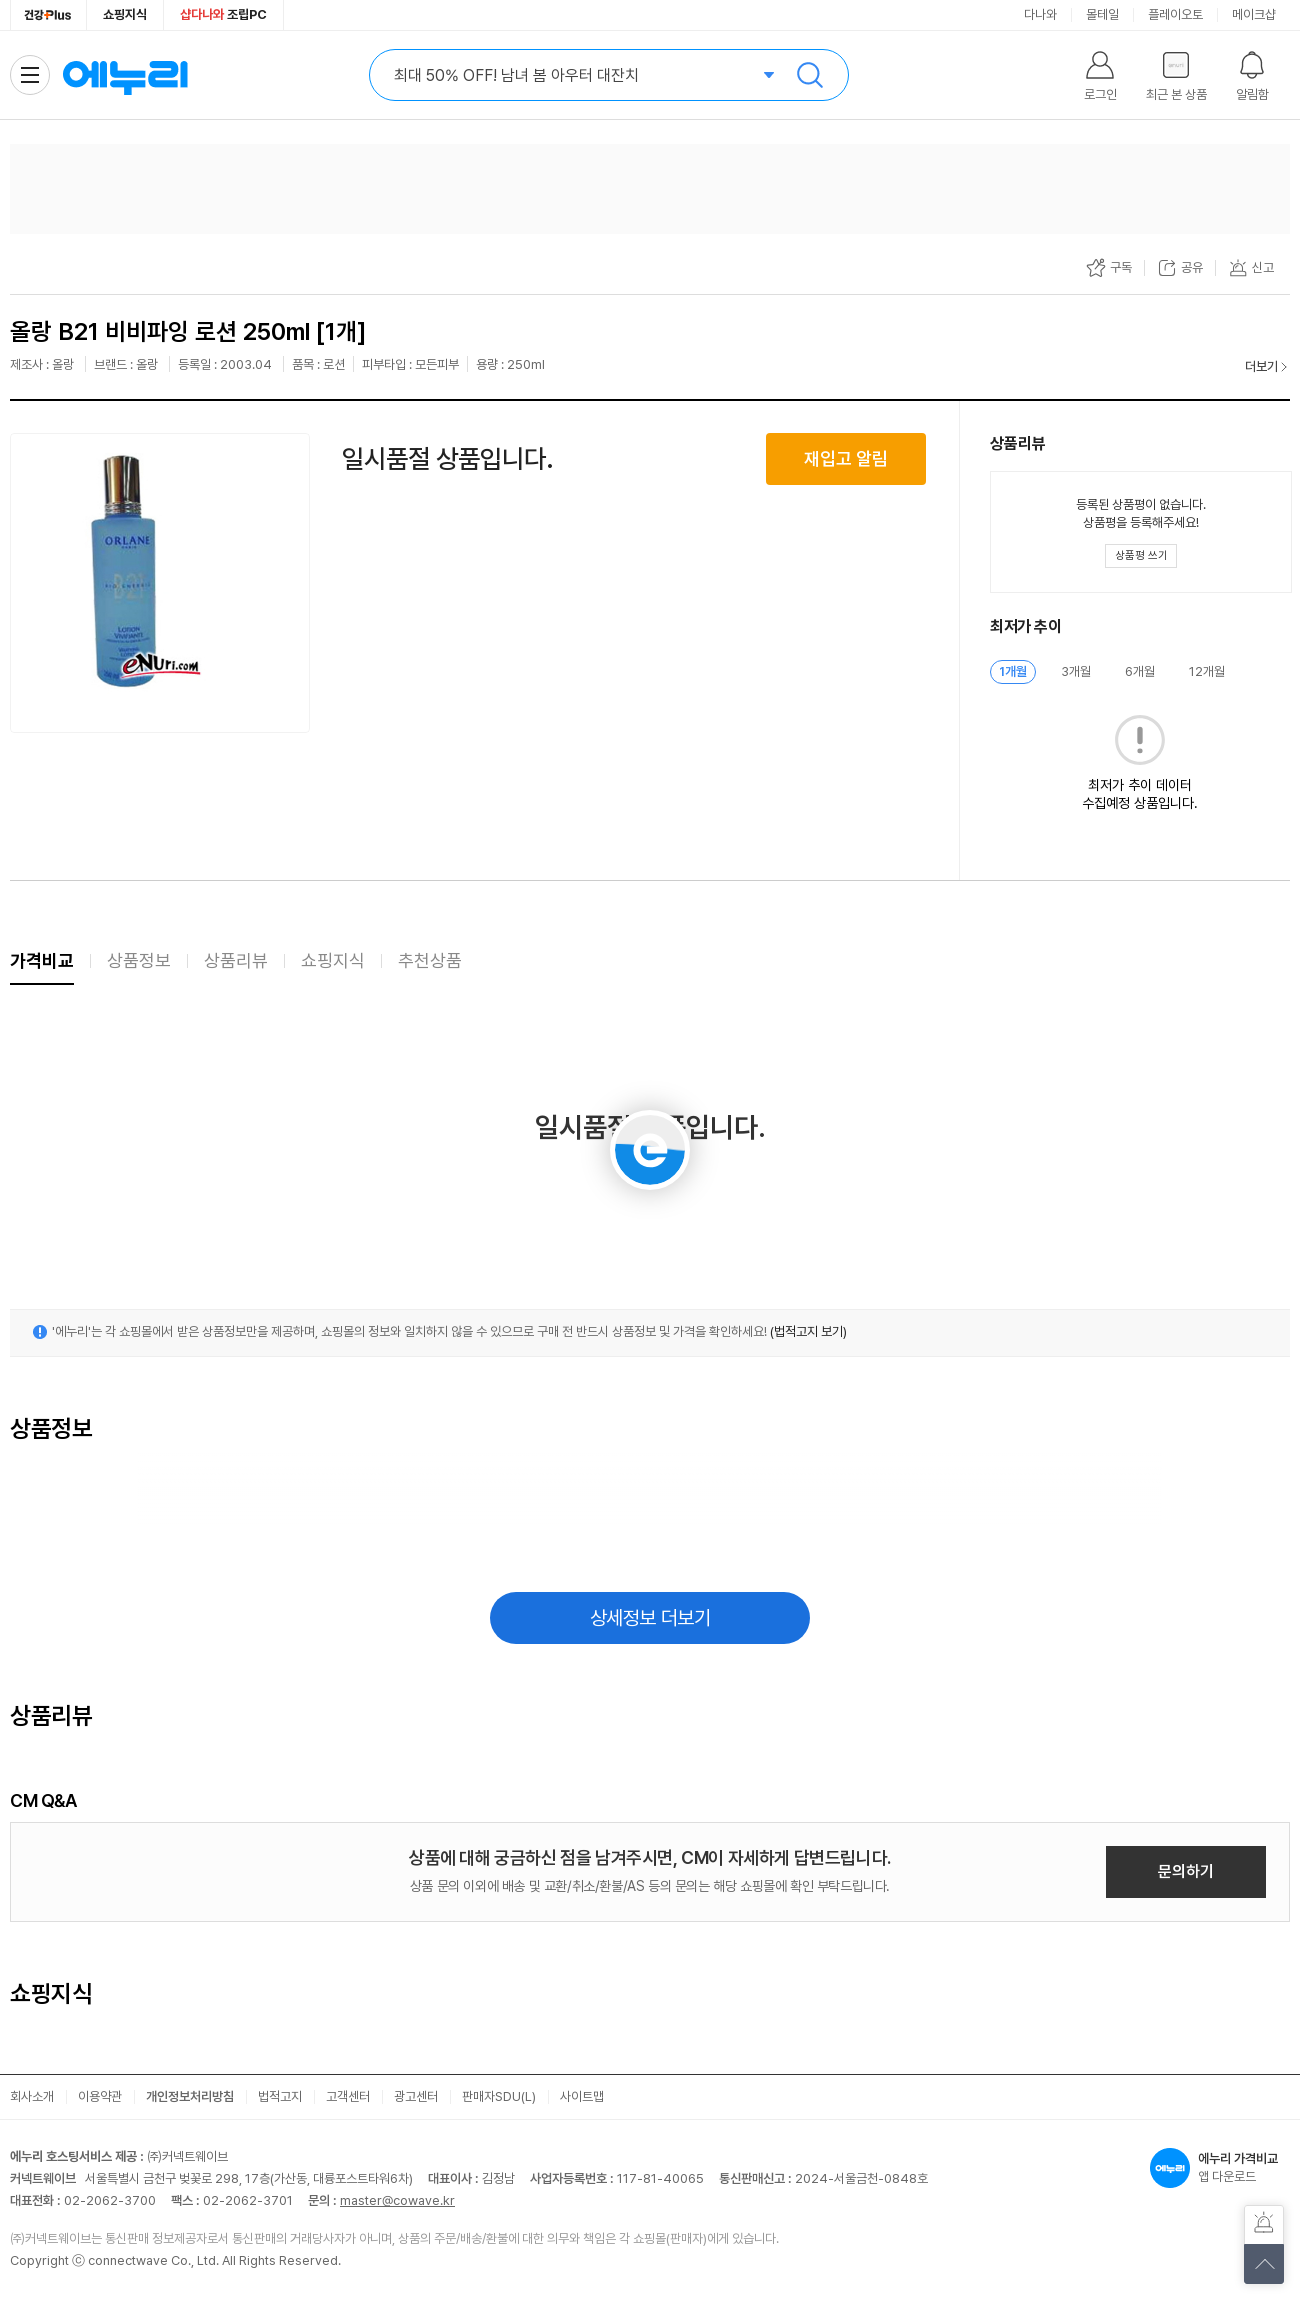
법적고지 (280, 2096)
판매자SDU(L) (499, 2096)
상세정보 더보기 (650, 1618)
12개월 (1207, 671)
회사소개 (32, 2096)
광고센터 (416, 2096)
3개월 (1076, 671)
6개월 (1140, 671)
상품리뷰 (236, 960)
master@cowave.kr (397, 2200)
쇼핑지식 (125, 14)
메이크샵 (1254, 14)
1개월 (1013, 671)
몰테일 (1102, 14)
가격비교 (42, 960)
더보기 (1261, 366)
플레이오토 (1175, 14)
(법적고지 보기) (808, 1331)
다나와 (1040, 14)
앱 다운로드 (1220, 2168)
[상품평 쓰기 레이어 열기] (1141, 556)
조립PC (223, 14)
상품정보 (139, 960)
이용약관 (100, 2096)
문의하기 (1186, 1871)
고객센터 (348, 2096)
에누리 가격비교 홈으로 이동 (125, 75)
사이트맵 (582, 2096)
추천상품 (430, 960)
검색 (810, 75)
